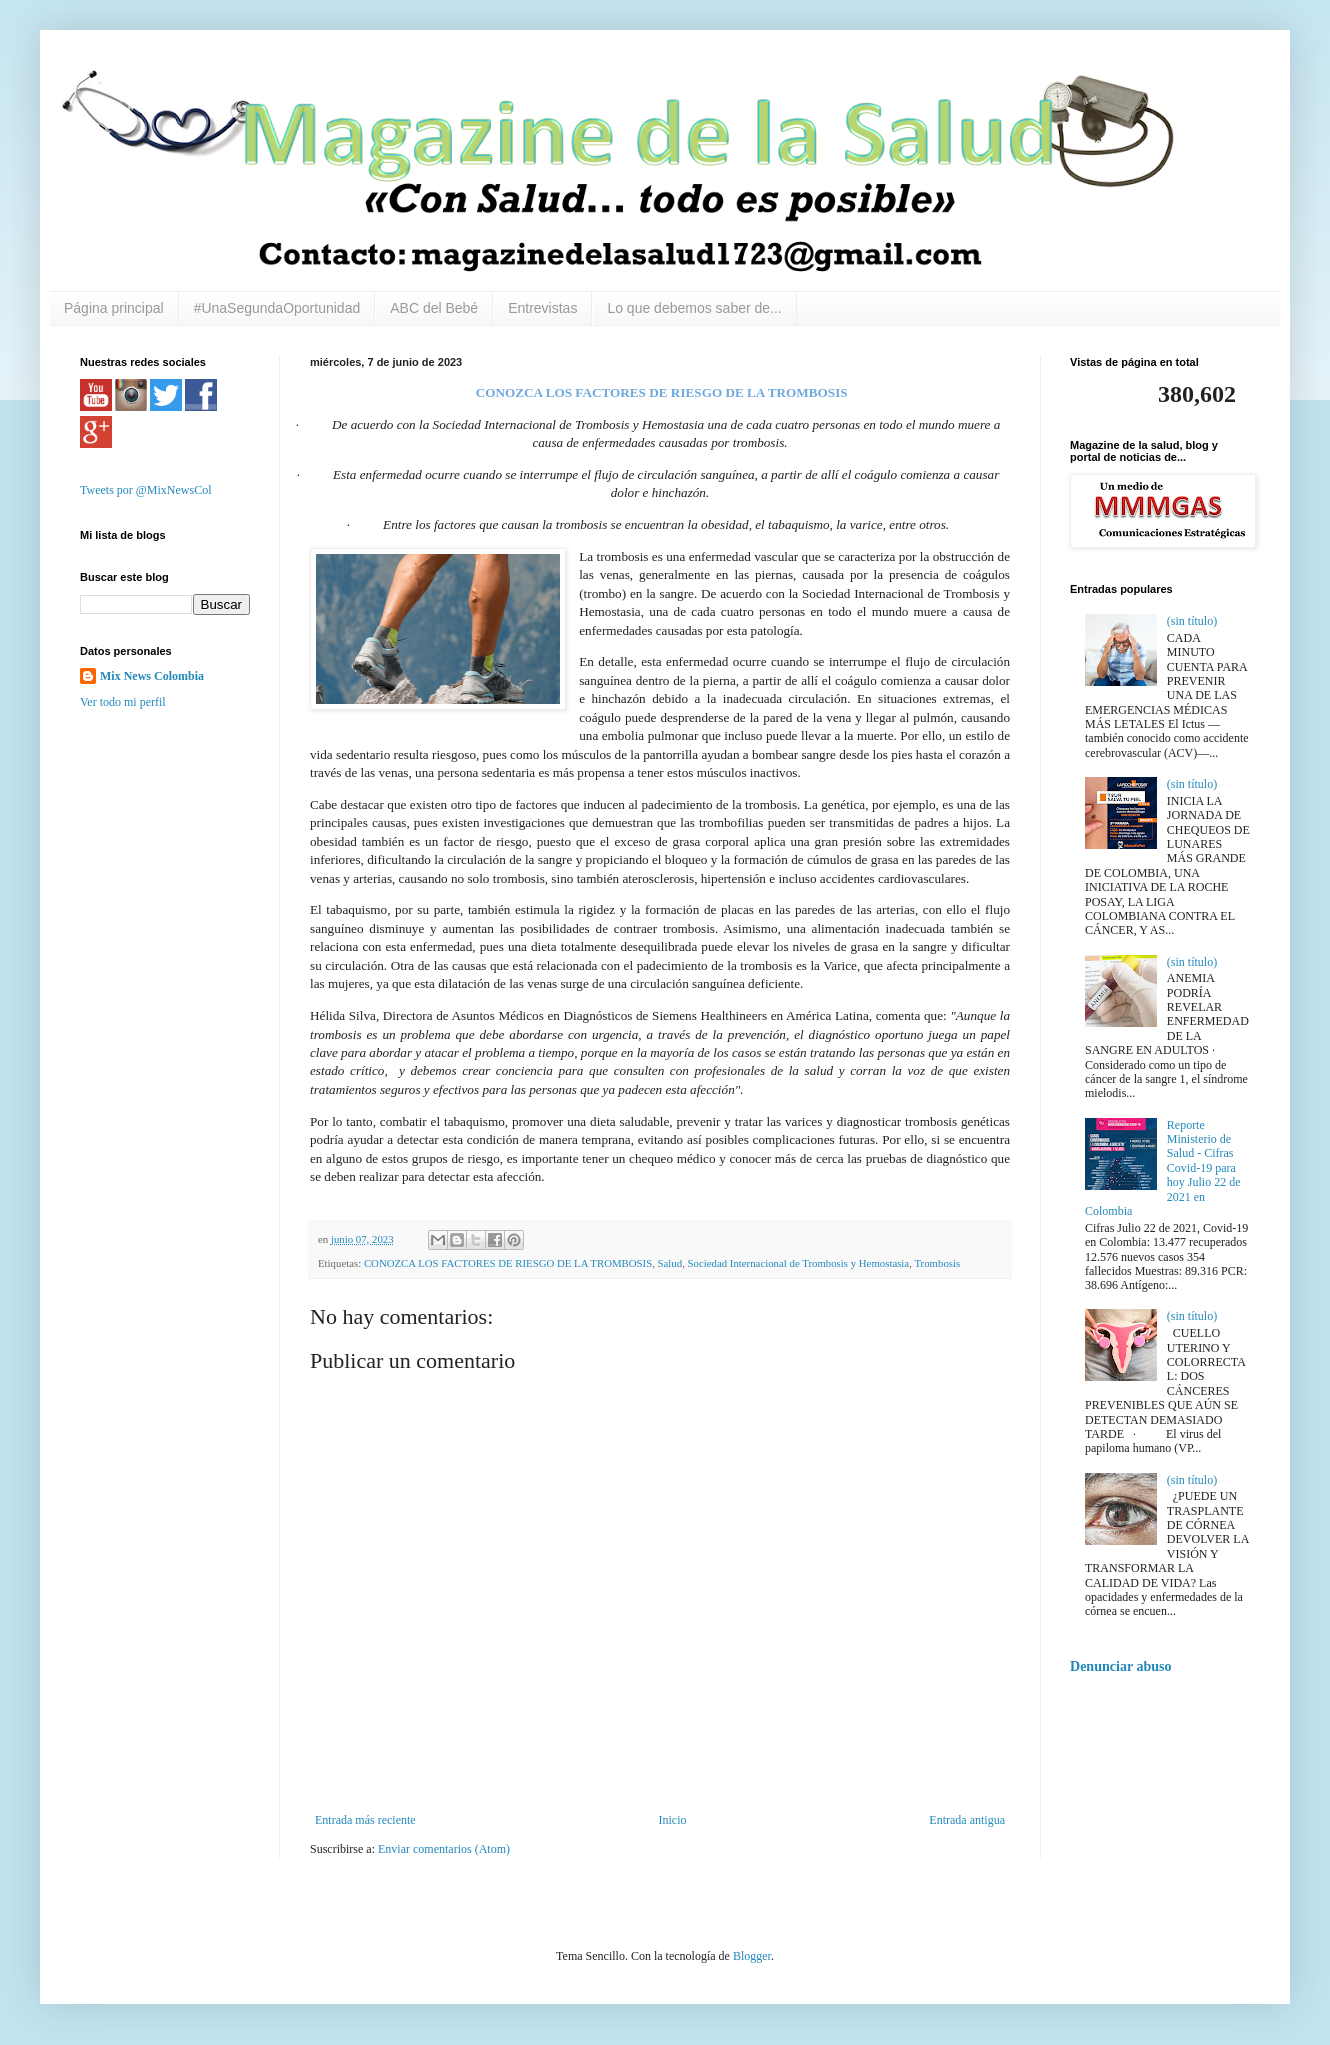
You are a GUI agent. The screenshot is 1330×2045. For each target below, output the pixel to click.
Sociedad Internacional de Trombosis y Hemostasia (799, 1263)
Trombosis (937, 1263)
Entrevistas (542, 308)
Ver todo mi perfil (123, 702)
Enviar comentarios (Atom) (444, 1849)
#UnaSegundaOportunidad (277, 308)
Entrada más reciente (365, 1820)
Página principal (114, 308)
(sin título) (1192, 621)
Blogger (752, 1956)
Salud (670, 1263)
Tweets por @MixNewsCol (146, 490)
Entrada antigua (967, 1820)
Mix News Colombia (152, 676)
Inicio (672, 1820)
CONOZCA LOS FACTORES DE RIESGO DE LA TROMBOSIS (508, 1263)
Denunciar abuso (1121, 1666)
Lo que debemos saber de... (694, 308)
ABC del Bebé (434, 308)
